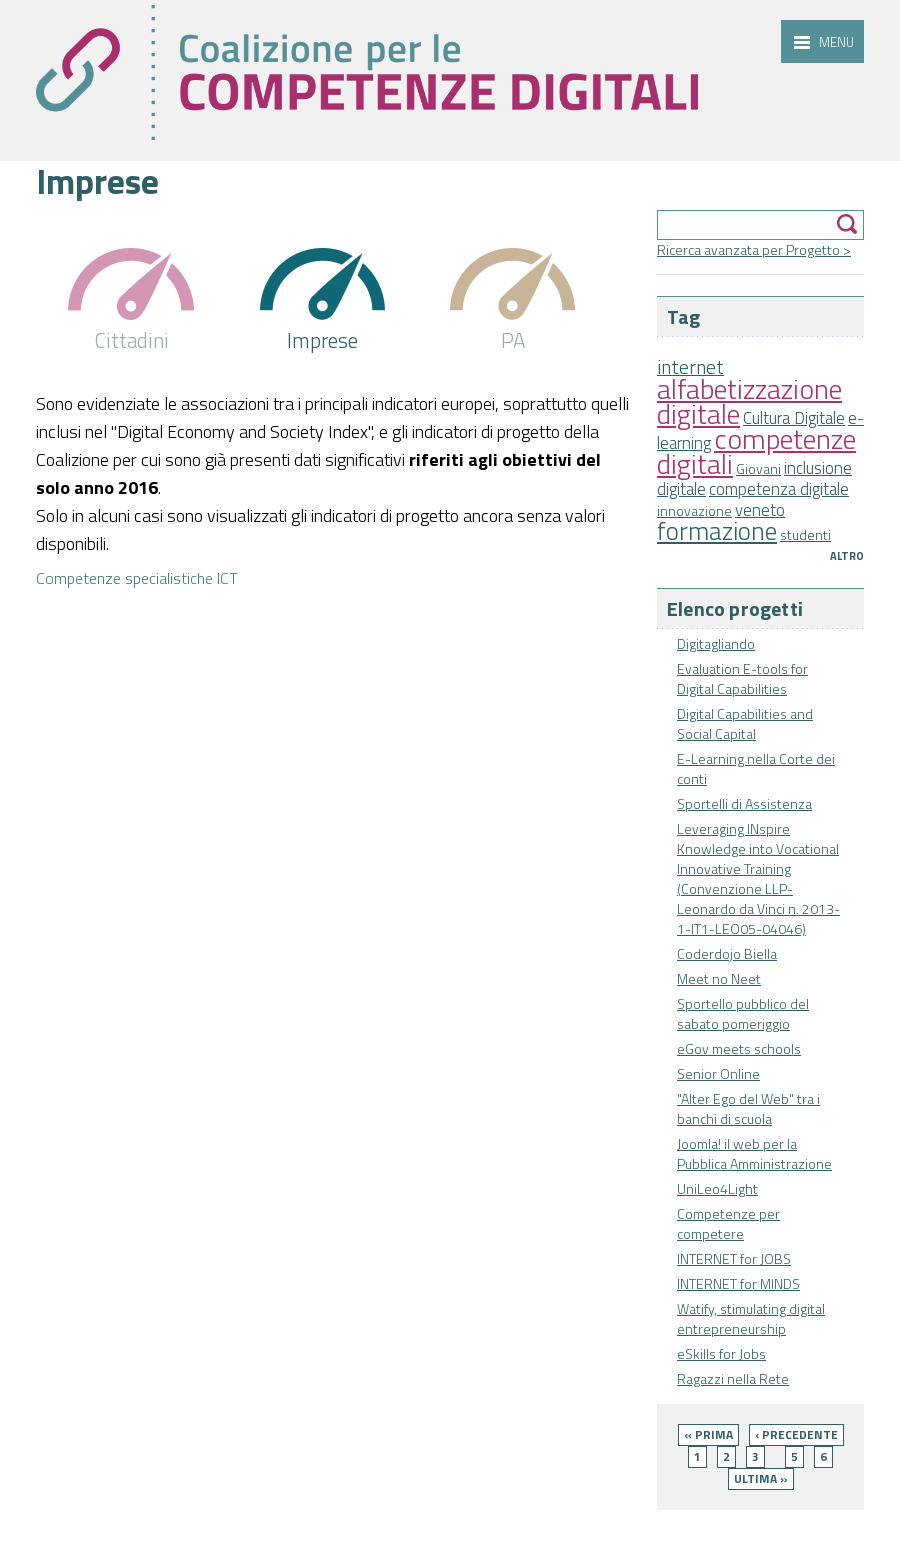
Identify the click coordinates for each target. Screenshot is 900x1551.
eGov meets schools (739, 1048)
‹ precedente (796, 1434)
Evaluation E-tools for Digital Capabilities (742, 678)
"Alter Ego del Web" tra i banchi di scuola (748, 1108)
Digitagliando (716, 643)
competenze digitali (756, 451)
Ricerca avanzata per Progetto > (754, 249)
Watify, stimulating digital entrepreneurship (751, 1318)
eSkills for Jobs (721, 1353)
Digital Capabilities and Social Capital (745, 723)
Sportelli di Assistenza (744, 803)
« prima (708, 1434)
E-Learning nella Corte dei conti (756, 768)
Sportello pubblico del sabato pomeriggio (743, 1013)
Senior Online (718, 1073)
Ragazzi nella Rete (733, 1378)
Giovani (758, 468)
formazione (717, 530)
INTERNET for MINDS (738, 1283)
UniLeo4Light (717, 1188)
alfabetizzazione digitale (749, 401)
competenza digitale (779, 489)
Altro (847, 556)
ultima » (761, 1478)
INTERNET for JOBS (734, 1258)
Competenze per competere (728, 1223)
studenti (805, 534)
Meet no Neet (719, 978)
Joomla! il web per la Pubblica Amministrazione (754, 1153)
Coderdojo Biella (727, 953)
